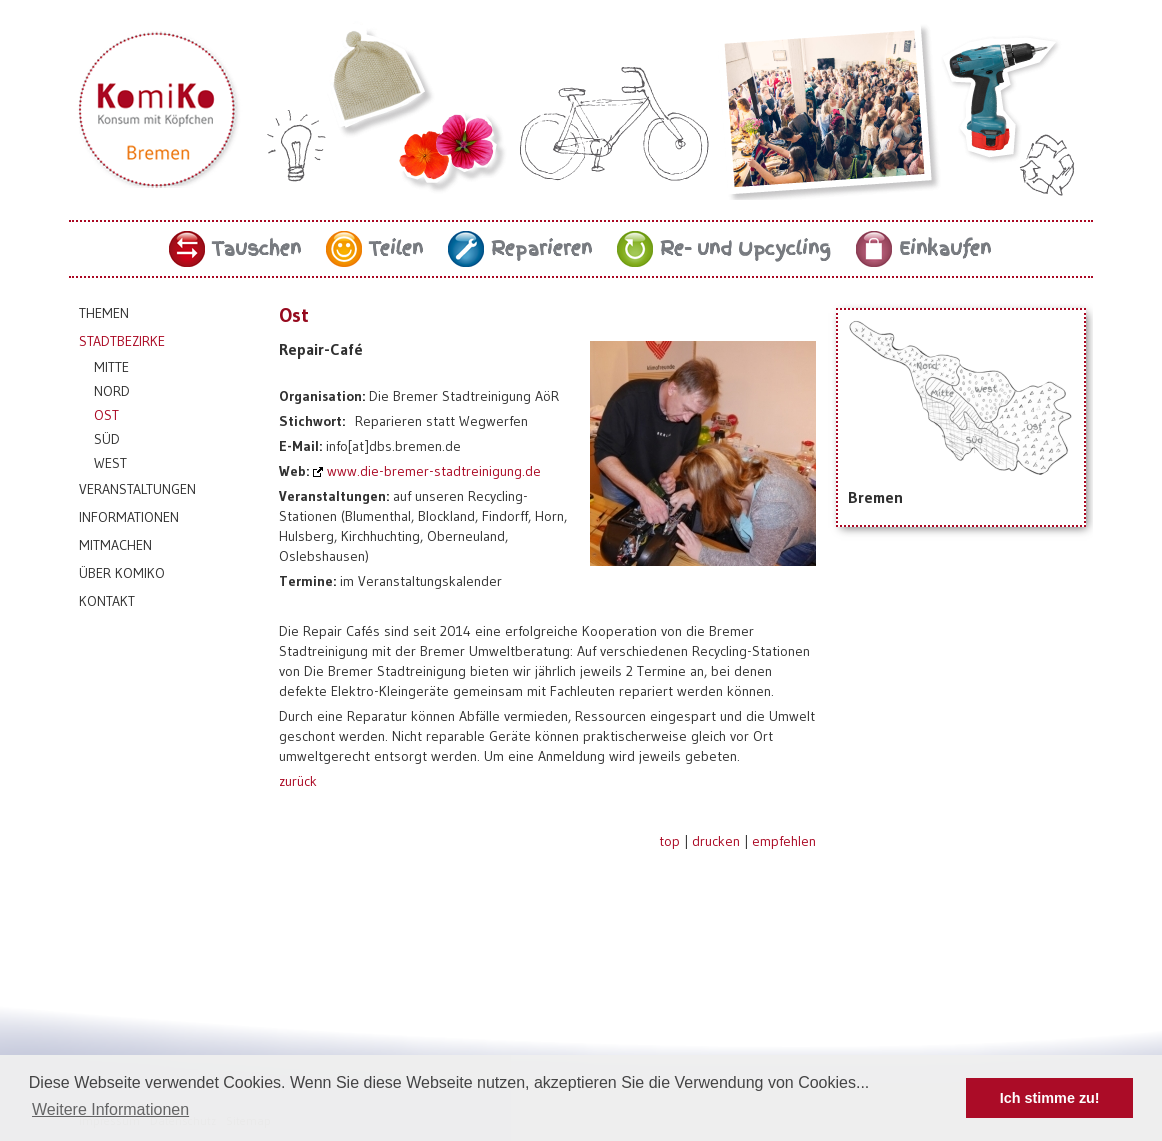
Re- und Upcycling (745, 248)
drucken (716, 841)
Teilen (396, 248)
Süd (107, 439)
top (669, 841)
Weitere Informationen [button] (110, 1109)
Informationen (129, 517)
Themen (104, 313)
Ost (106, 415)
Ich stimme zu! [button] (1050, 1098)
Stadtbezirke (122, 341)
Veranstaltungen (137, 489)
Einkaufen (945, 248)
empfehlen (784, 841)
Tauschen (256, 248)
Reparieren (541, 248)
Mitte (111, 367)
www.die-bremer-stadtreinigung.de (434, 471)
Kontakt (107, 601)
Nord (112, 391)
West (110, 463)
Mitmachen (115, 545)
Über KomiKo (122, 573)
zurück (298, 781)
